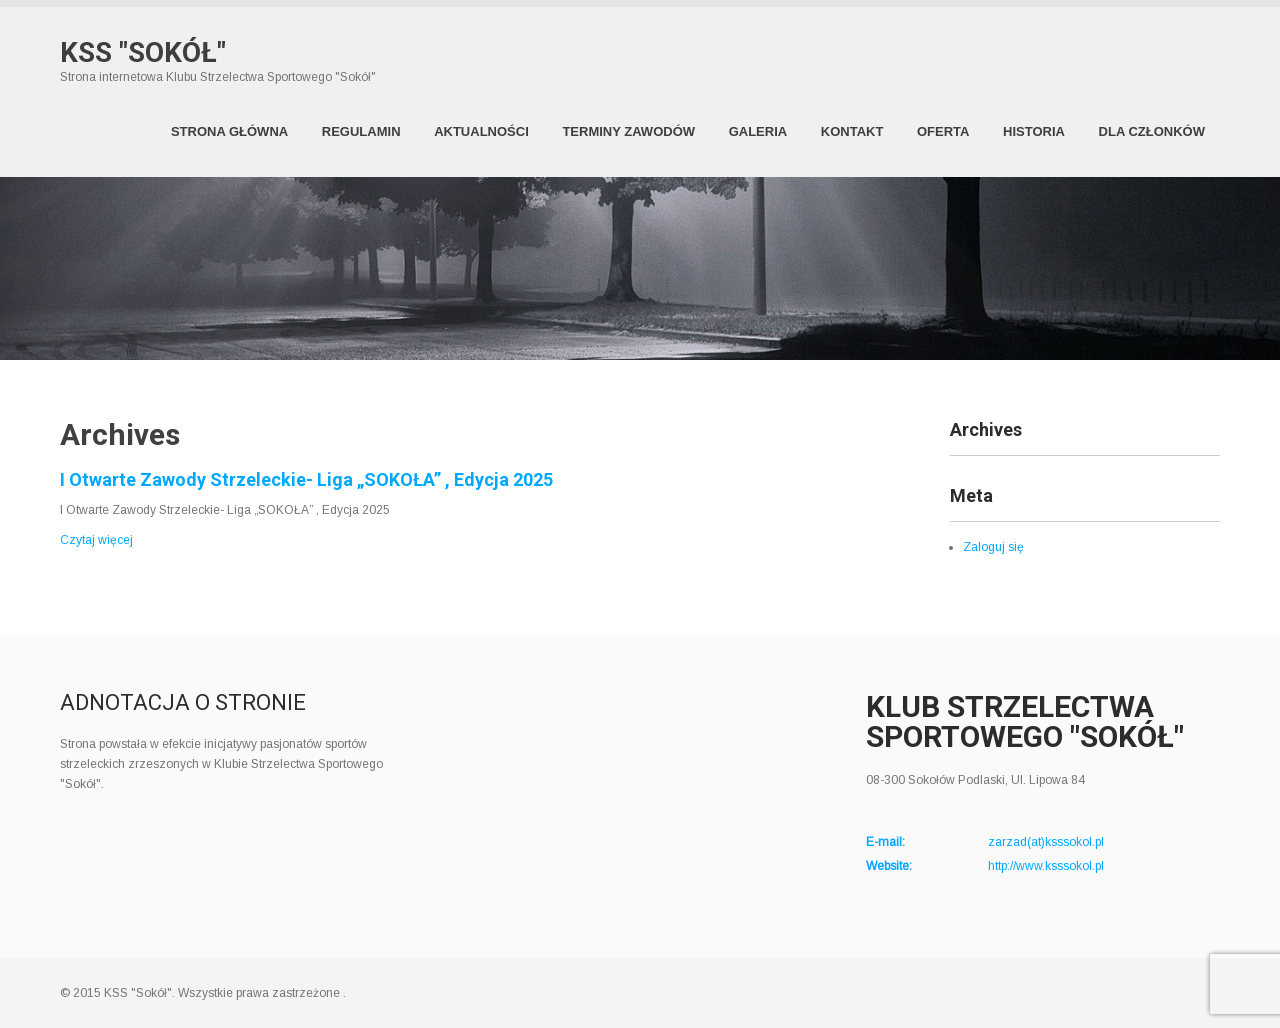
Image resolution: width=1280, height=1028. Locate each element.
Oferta (943, 131)
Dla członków (1152, 131)
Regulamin (361, 131)
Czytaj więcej (96, 540)
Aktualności (481, 131)
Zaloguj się (993, 547)
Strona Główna (229, 131)
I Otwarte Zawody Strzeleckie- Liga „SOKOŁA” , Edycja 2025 (306, 479)
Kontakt (852, 131)
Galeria (758, 131)
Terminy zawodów (628, 131)
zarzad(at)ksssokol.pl (1046, 842)
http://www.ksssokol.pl (1046, 866)
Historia (1034, 131)
